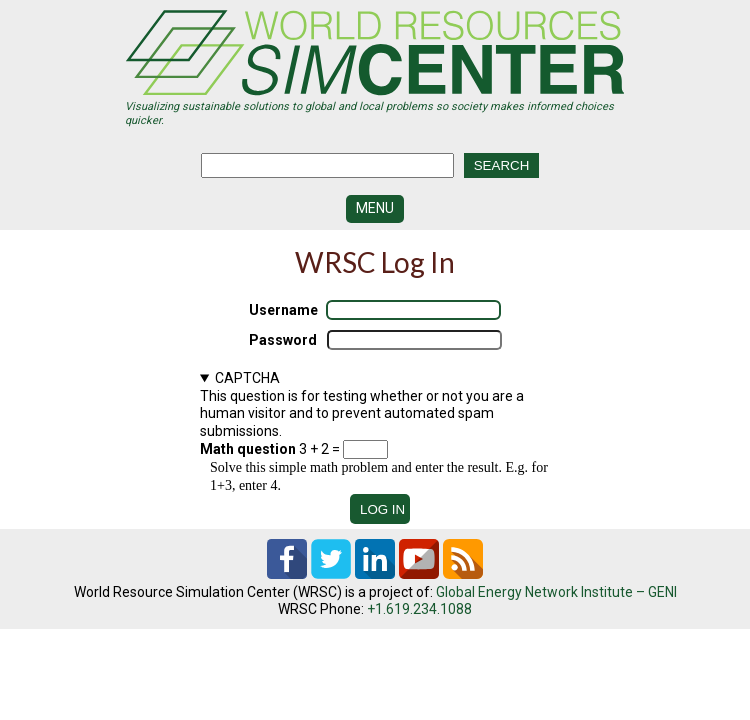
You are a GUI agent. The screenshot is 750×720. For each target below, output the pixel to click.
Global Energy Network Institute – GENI (556, 592)
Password (283, 340)
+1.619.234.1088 (419, 609)
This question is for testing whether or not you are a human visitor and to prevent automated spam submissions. (375, 432)
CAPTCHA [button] (247, 378)
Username (283, 310)
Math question (248, 449)
